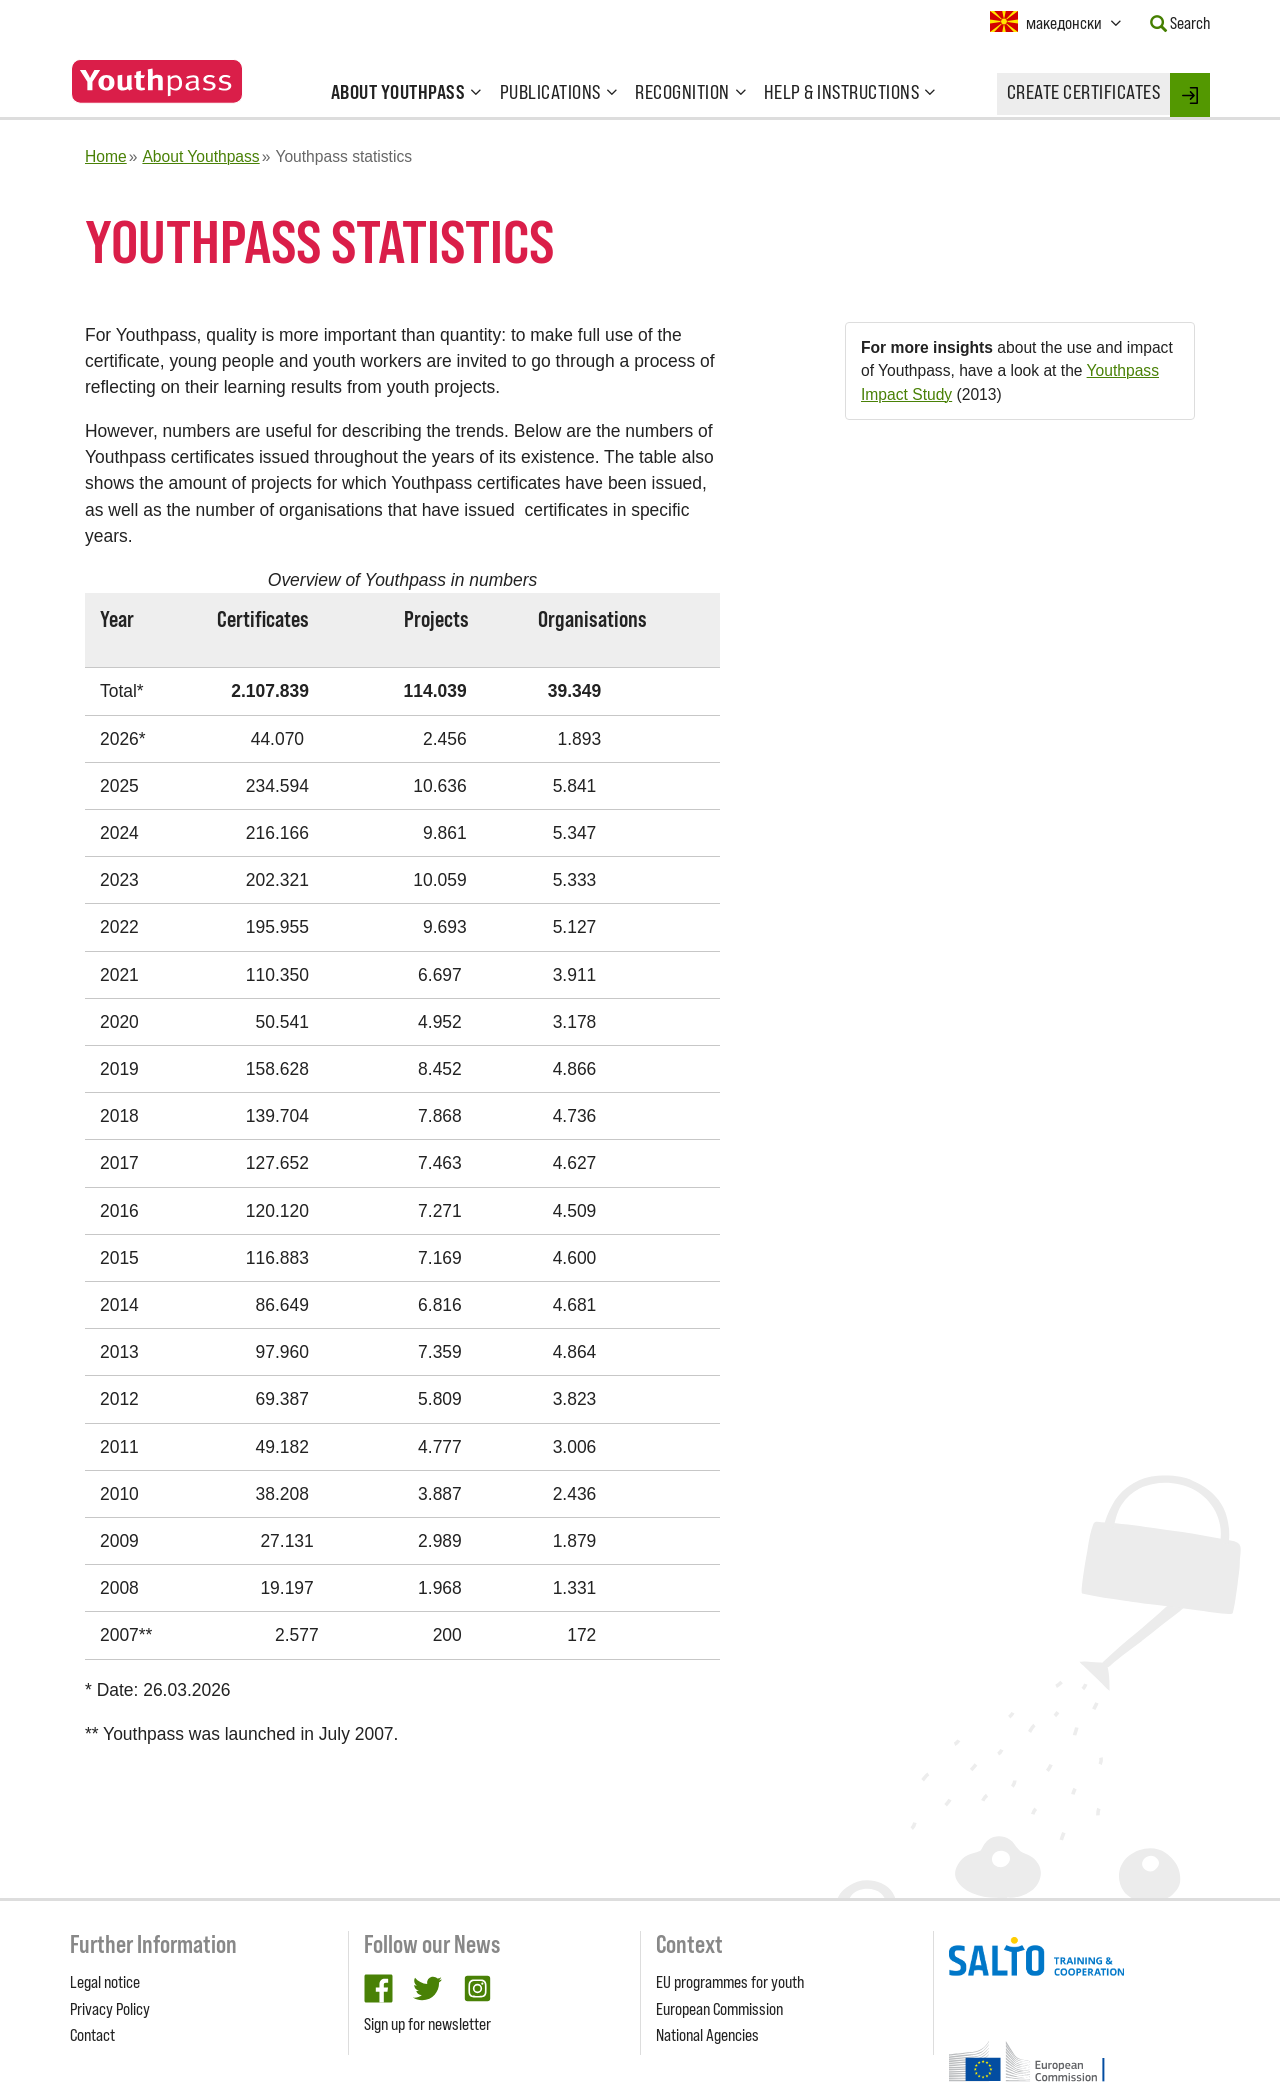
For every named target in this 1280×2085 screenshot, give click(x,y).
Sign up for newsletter (427, 2024)
